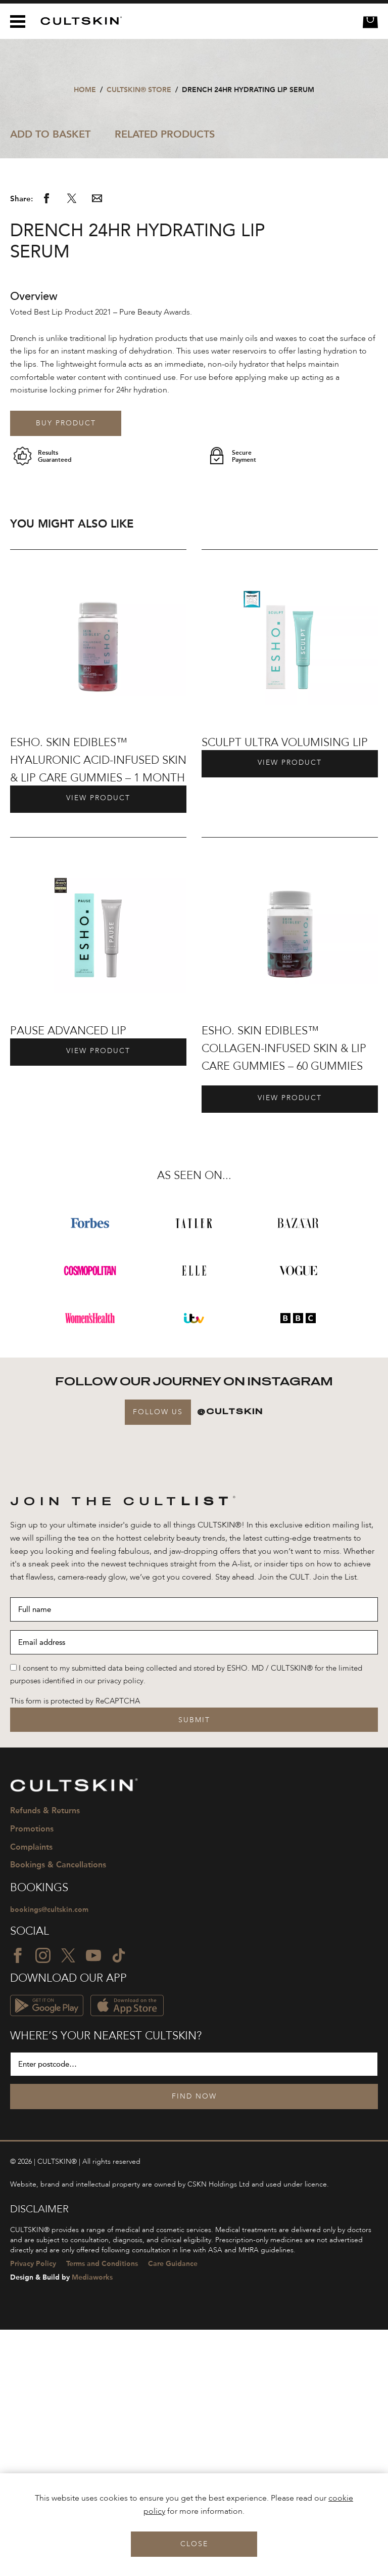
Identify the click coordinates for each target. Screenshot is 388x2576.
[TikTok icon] (118, 2201)
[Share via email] (97, 446)
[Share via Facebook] (46, 446)
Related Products (165, 134)
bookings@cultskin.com (51, 2156)
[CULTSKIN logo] (77, 21)
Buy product (66, 668)
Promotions (32, 2074)
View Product (98, 1043)
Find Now (194, 2343)
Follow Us (158, 1657)
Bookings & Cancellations (58, 2110)
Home (85, 89)
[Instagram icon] (43, 2201)
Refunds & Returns (45, 2056)
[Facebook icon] (17, 2201)
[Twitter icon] (68, 2201)
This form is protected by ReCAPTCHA (75, 1947)
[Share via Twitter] (71, 446)
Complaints (31, 2093)
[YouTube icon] (93, 2201)
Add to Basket (50, 134)
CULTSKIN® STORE (139, 89)
